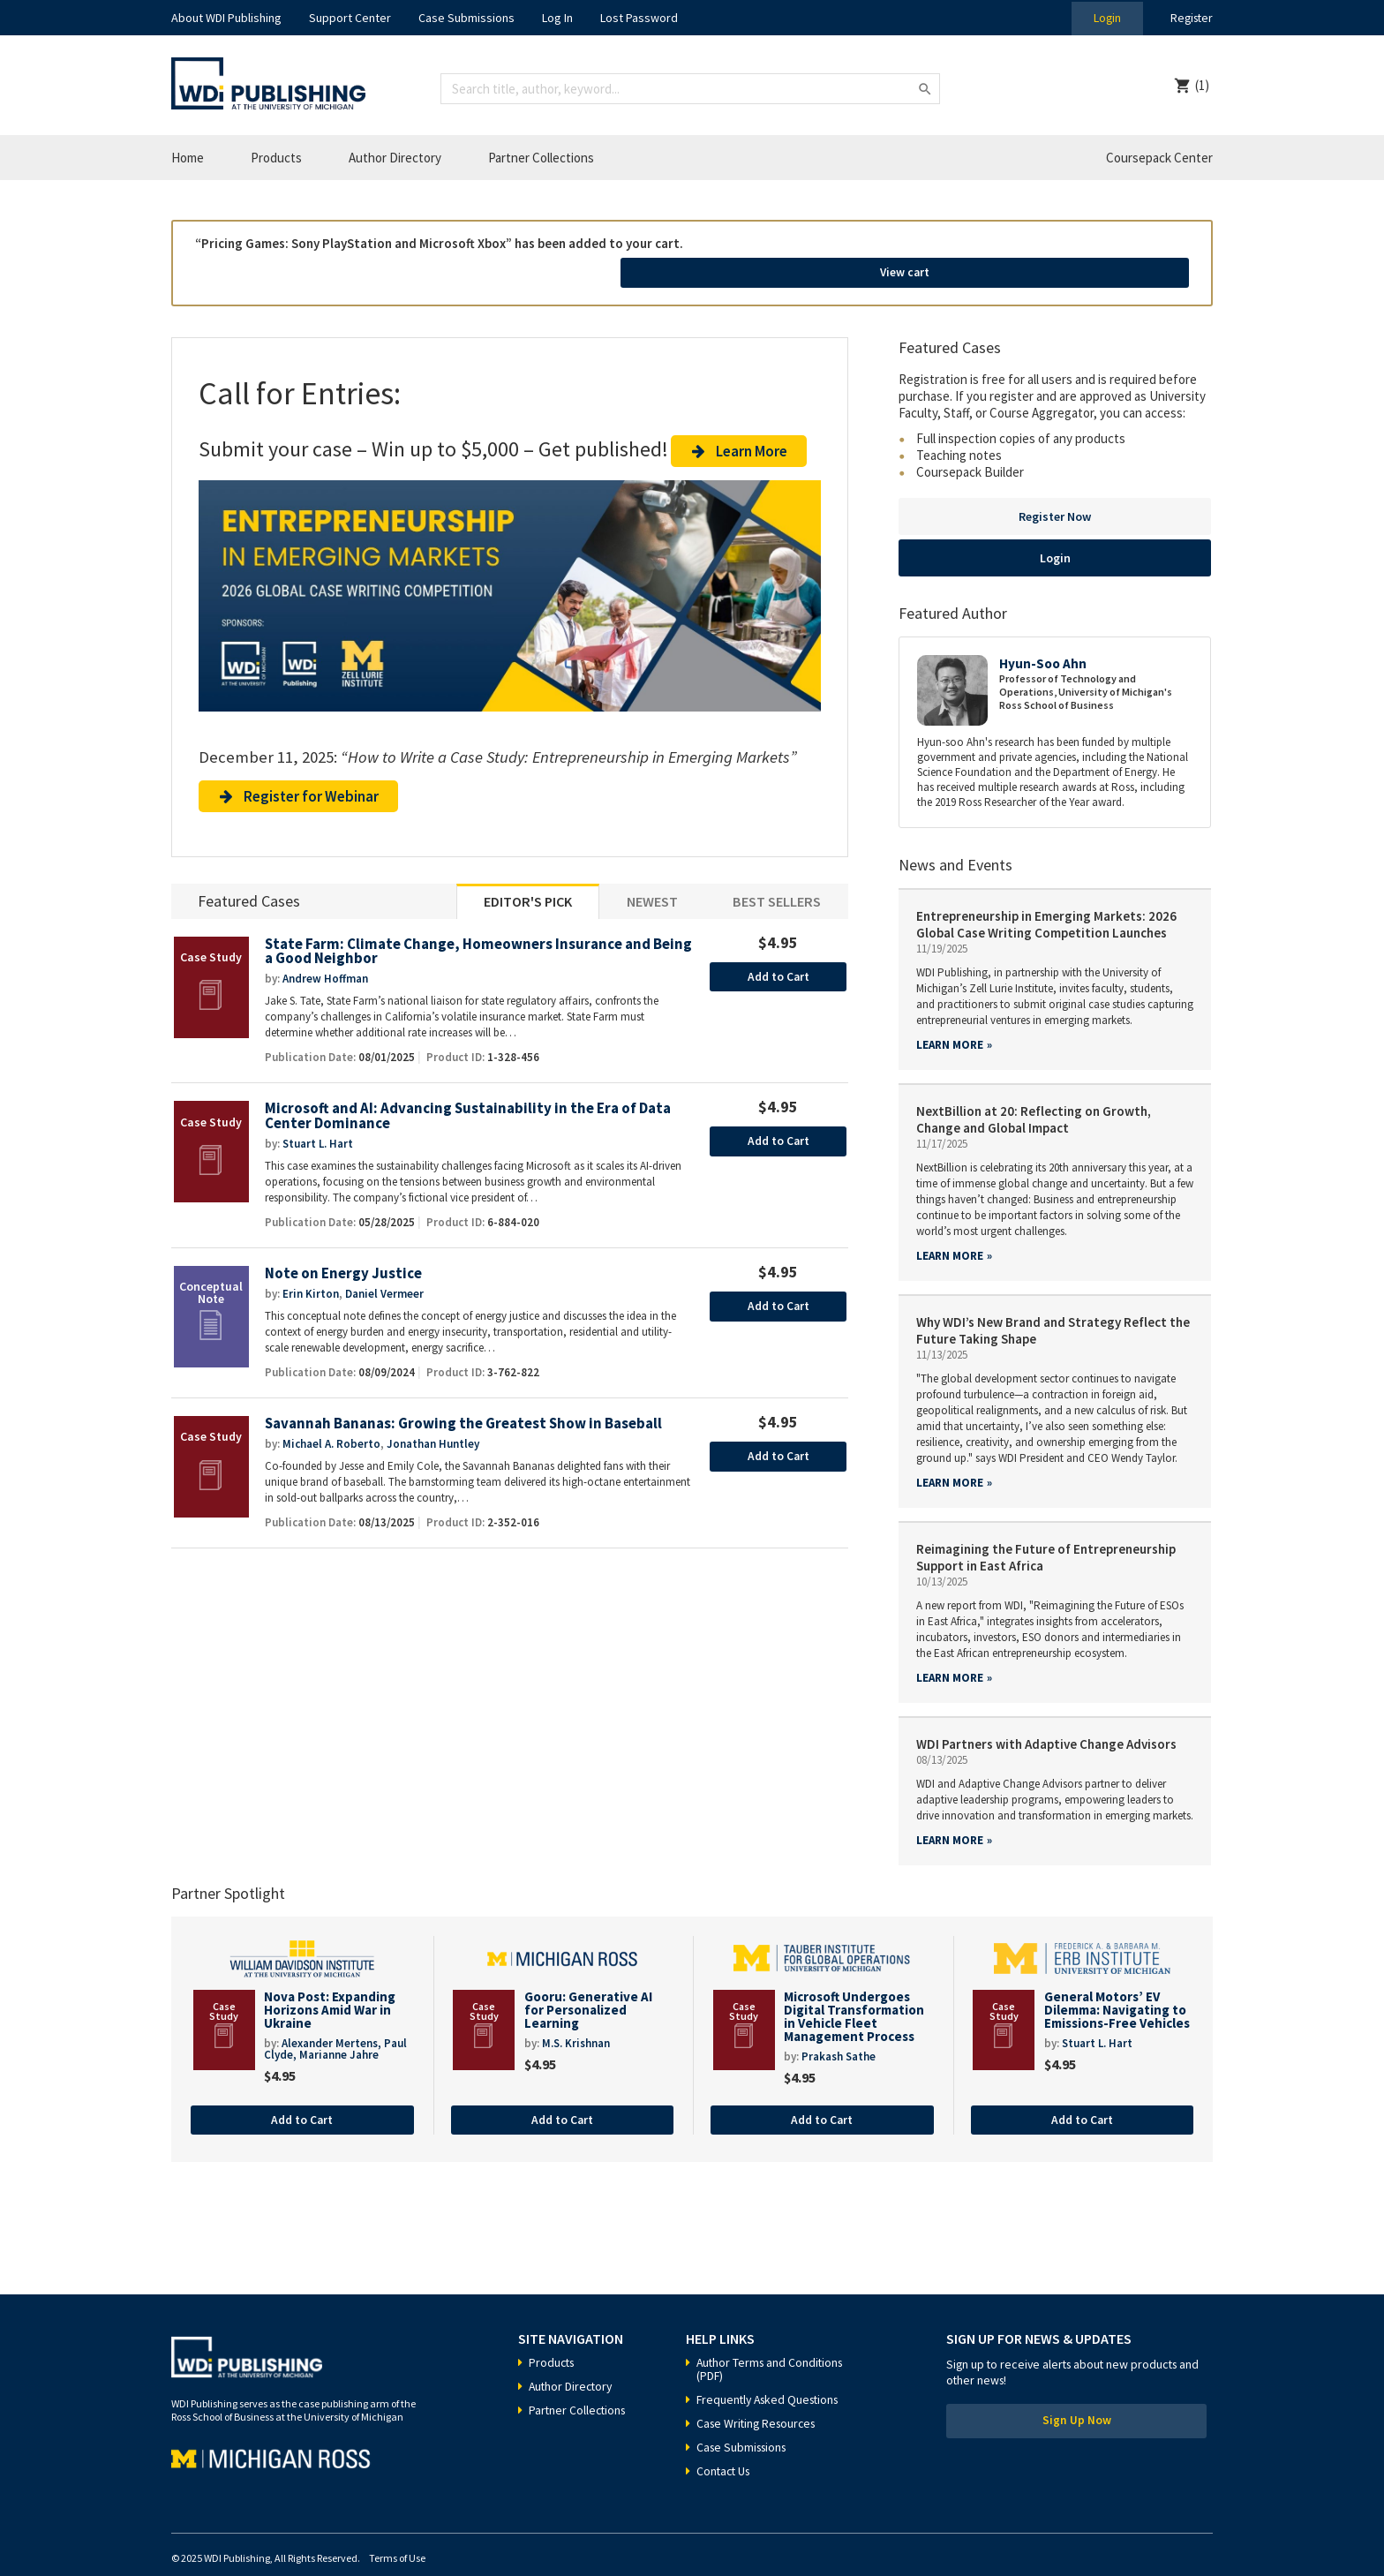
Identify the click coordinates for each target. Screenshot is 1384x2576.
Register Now (1055, 491)
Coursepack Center (1159, 157)
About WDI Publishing (226, 18)
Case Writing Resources (759, 2399)
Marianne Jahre (339, 2030)
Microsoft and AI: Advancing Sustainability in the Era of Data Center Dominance (472, 1097)
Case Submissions (466, 18)
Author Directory (395, 157)
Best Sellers (777, 882)
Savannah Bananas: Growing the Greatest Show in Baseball (469, 1405)
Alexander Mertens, (333, 2019)
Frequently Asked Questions (771, 2376)
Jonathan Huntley (433, 1426)
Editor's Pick (528, 882)
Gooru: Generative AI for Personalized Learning (588, 1984)
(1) (1202, 85)
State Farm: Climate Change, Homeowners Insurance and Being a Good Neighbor (461, 932)
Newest (652, 882)
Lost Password (639, 18)
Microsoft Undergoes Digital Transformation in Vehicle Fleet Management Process (854, 1990)
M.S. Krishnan (576, 2019)
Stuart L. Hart (317, 1126)
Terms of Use (397, 2534)
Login (1103, 18)
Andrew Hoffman (325, 960)
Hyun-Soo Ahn (1043, 637)
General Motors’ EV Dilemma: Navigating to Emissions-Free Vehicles (1117, 1984)
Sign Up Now (1076, 2399)
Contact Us (725, 2447)
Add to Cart (778, 958)
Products (276, 157)
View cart (1091, 250)
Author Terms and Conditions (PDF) (772, 2345)
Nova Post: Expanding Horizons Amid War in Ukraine (329, 1984)
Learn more (949, 1019)
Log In (557, 18)
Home (187, 157)
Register (1190, 18)
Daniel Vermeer (384, 1276)
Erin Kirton (310, 1276)
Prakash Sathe (838, 2032)
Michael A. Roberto (331, 1426)
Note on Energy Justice (343, 1255)
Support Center (350, 18)
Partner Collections (541, 157)
